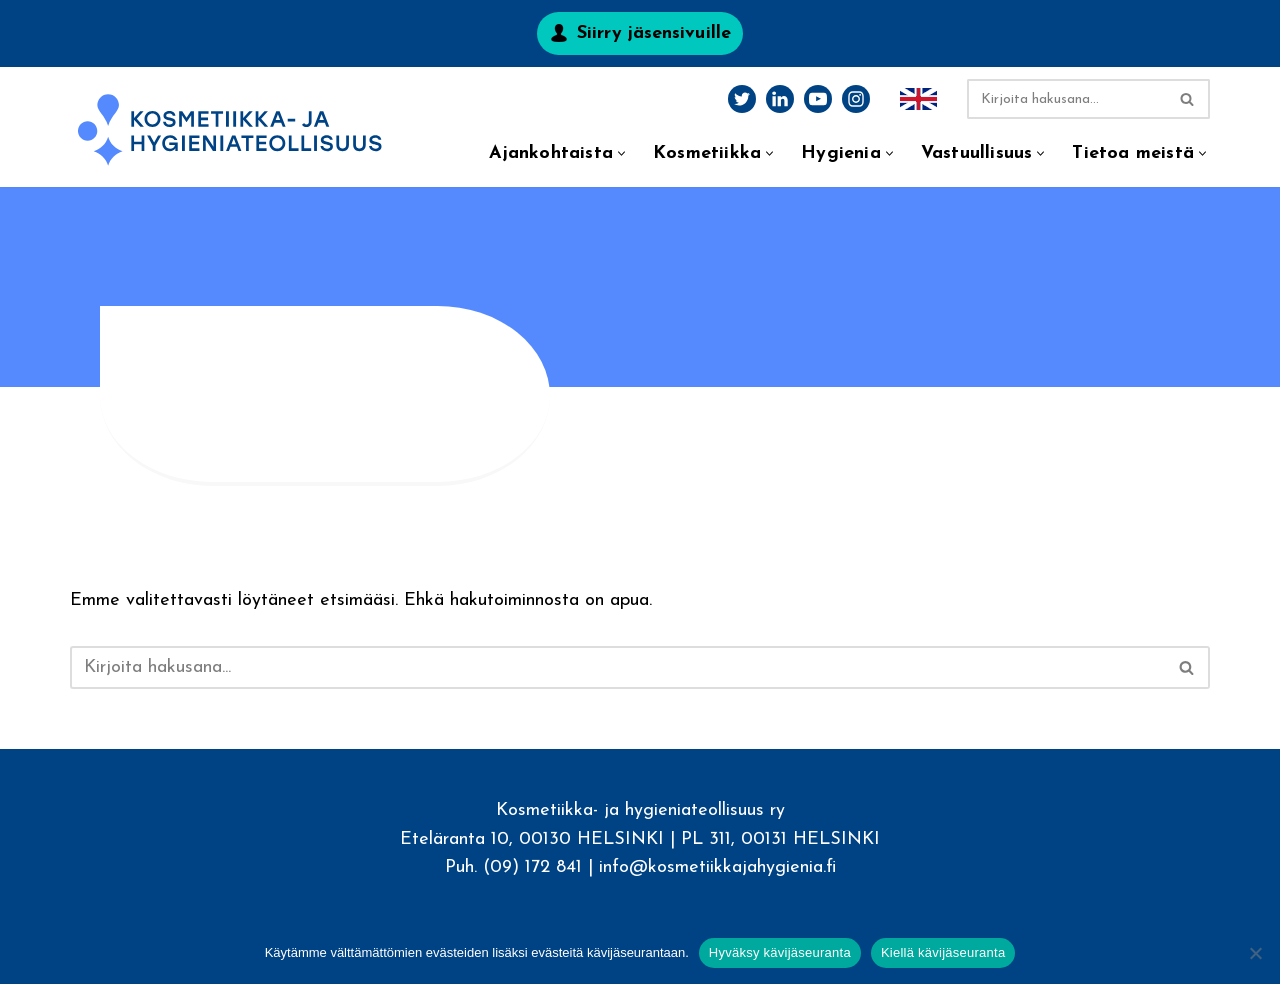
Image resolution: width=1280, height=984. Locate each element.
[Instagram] (856, 99)
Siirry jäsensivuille (654, 33)
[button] (621, 153)
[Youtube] (818, 99)
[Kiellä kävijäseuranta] (1255, 953)
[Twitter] (742, 99)
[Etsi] (1066, 99)
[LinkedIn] (780, 99)
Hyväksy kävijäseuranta (780, 952)
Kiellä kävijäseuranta (943, 952)
